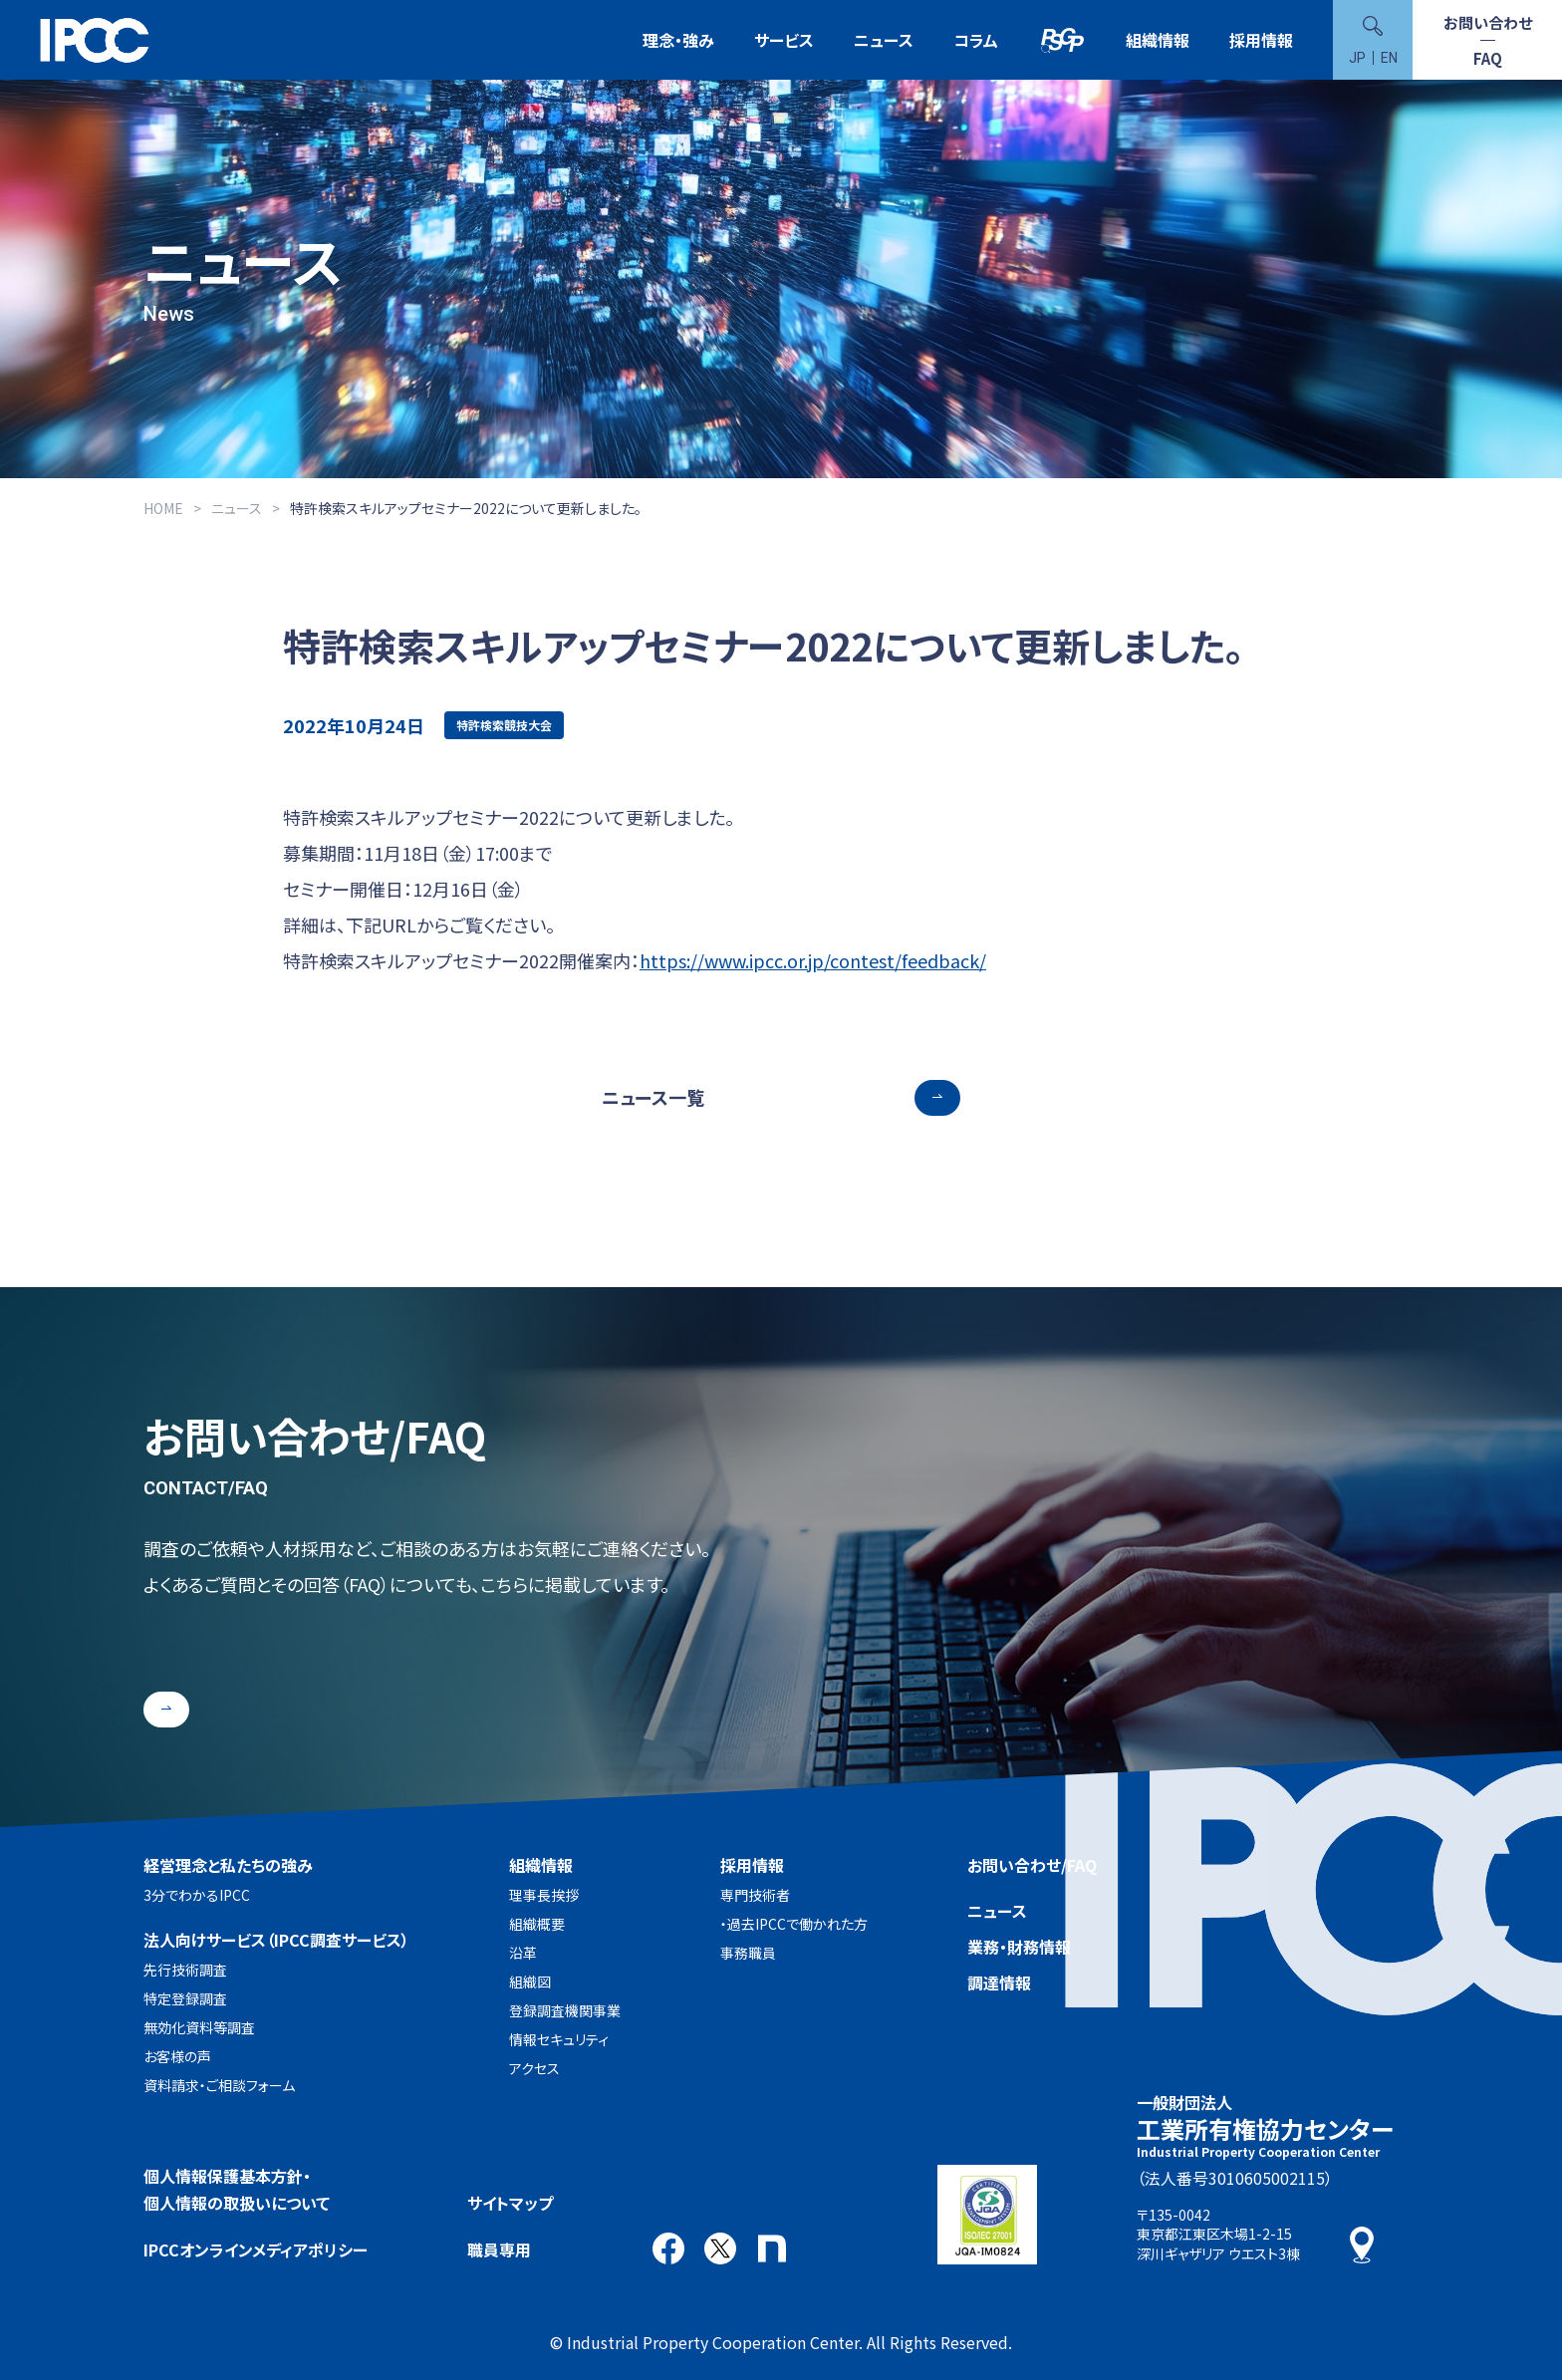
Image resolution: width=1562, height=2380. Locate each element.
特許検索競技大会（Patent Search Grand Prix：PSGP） (1062, 40)
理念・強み (678, 40)
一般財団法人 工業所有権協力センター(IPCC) (94, 40)
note (772, 2248)
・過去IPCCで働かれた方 (794, 1924)
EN (1389, 58)
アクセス (534, 2068)
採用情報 (1261, 40)
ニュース (883, 40)
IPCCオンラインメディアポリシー (255, 2249)
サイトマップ (510, 2203)
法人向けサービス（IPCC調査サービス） (276, 1940)
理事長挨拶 (544, 1895)
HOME (163, 508)
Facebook (668, 2248)
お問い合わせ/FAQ (1032, 1865)
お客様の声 (177, 2056)
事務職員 (748, 1953)
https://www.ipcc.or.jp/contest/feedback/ (813, 960)
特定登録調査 (185, 1998)
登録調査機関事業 (565, 2010)
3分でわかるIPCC (196, 1895)
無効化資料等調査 (199, 2027)
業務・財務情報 (1019, 1947)
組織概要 (537, 1924)
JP (1357, 58)
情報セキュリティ (559, 2039)
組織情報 (1157, 40)
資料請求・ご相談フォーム (219, 2085)
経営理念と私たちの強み (228, 1865)
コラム (975, 40)
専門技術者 (755, 1895)
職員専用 (499, 2249)
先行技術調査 (185, 1970)
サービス (784, 40)
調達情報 (999, 1982)
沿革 (523, 1953)
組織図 (530, 1981)
